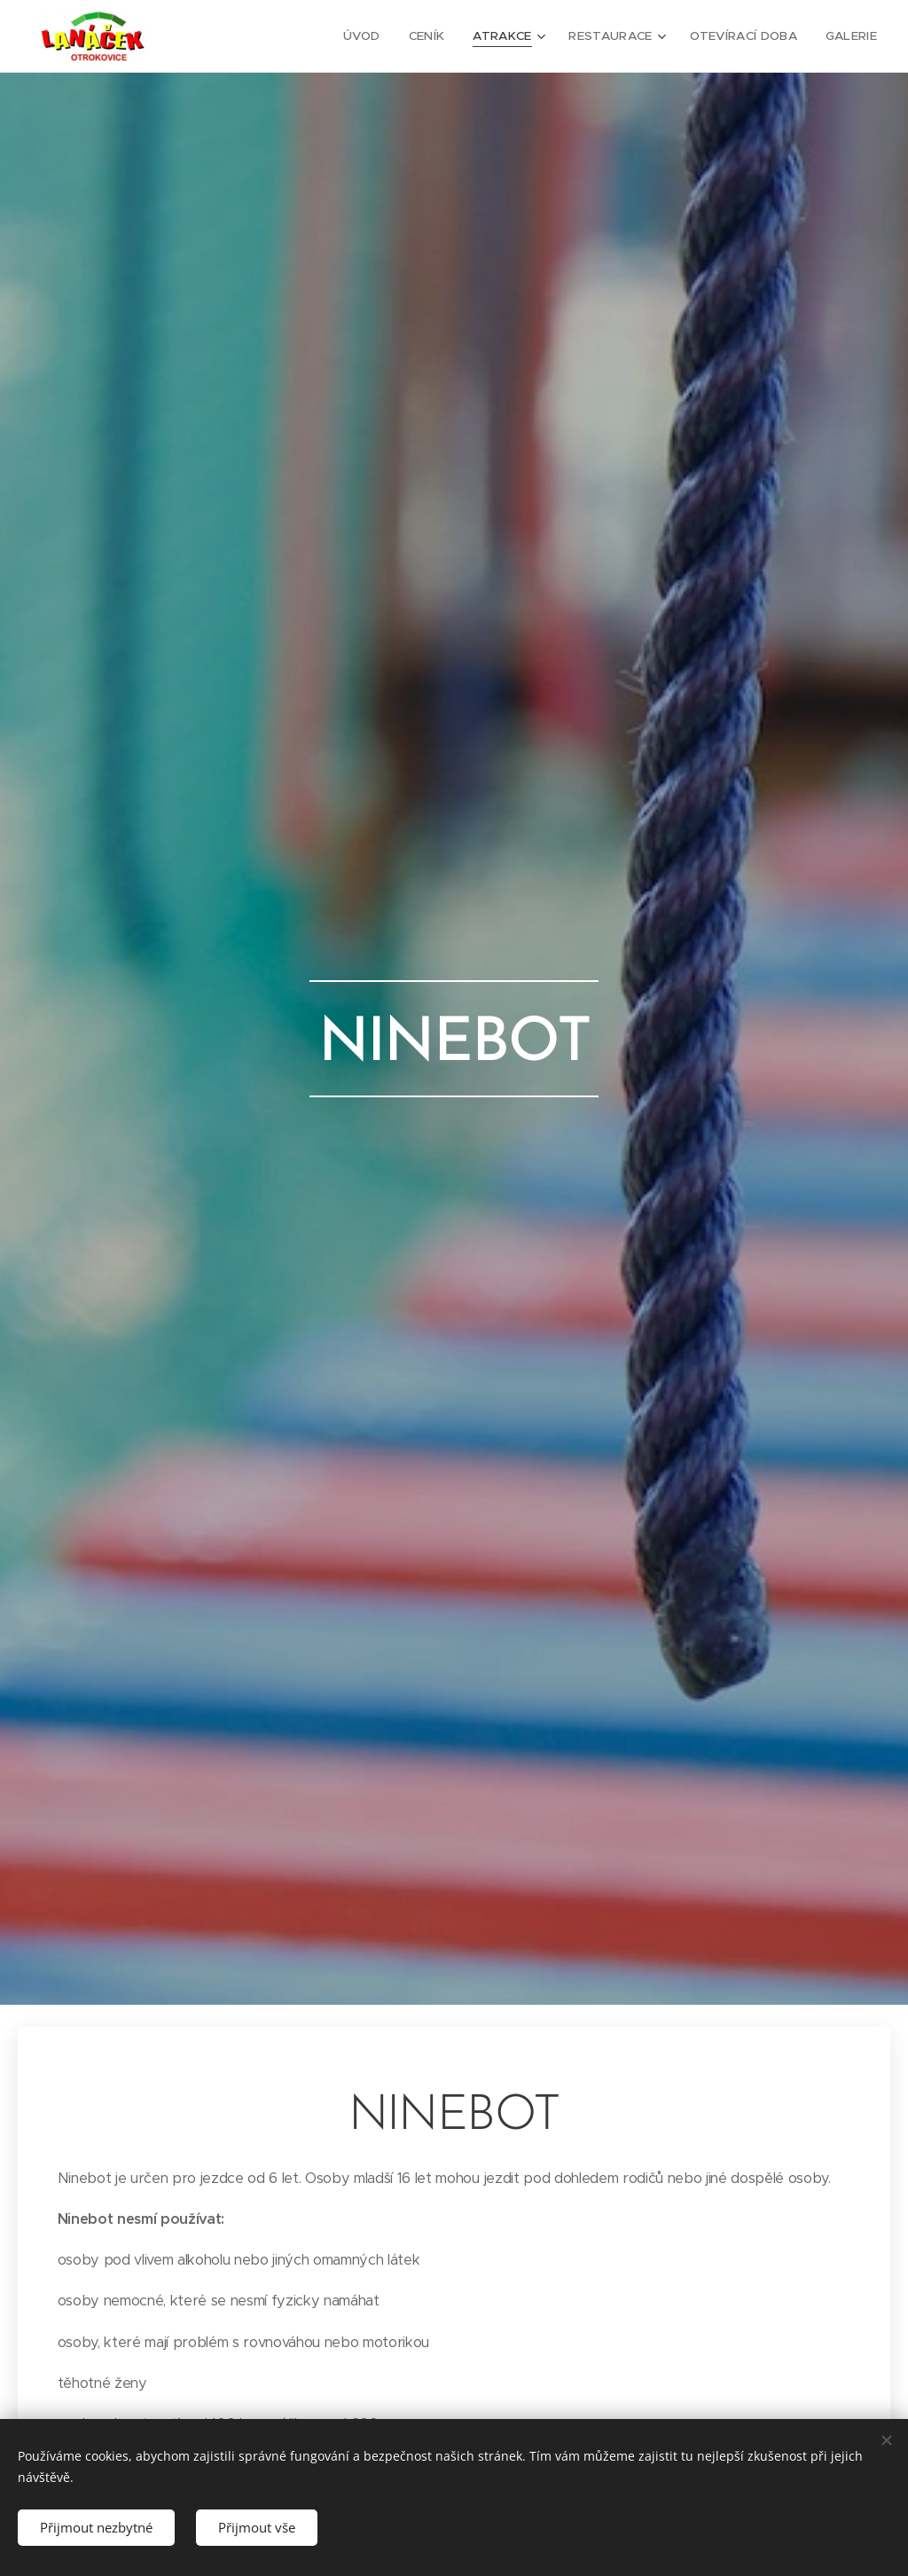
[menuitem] (374, 36)
